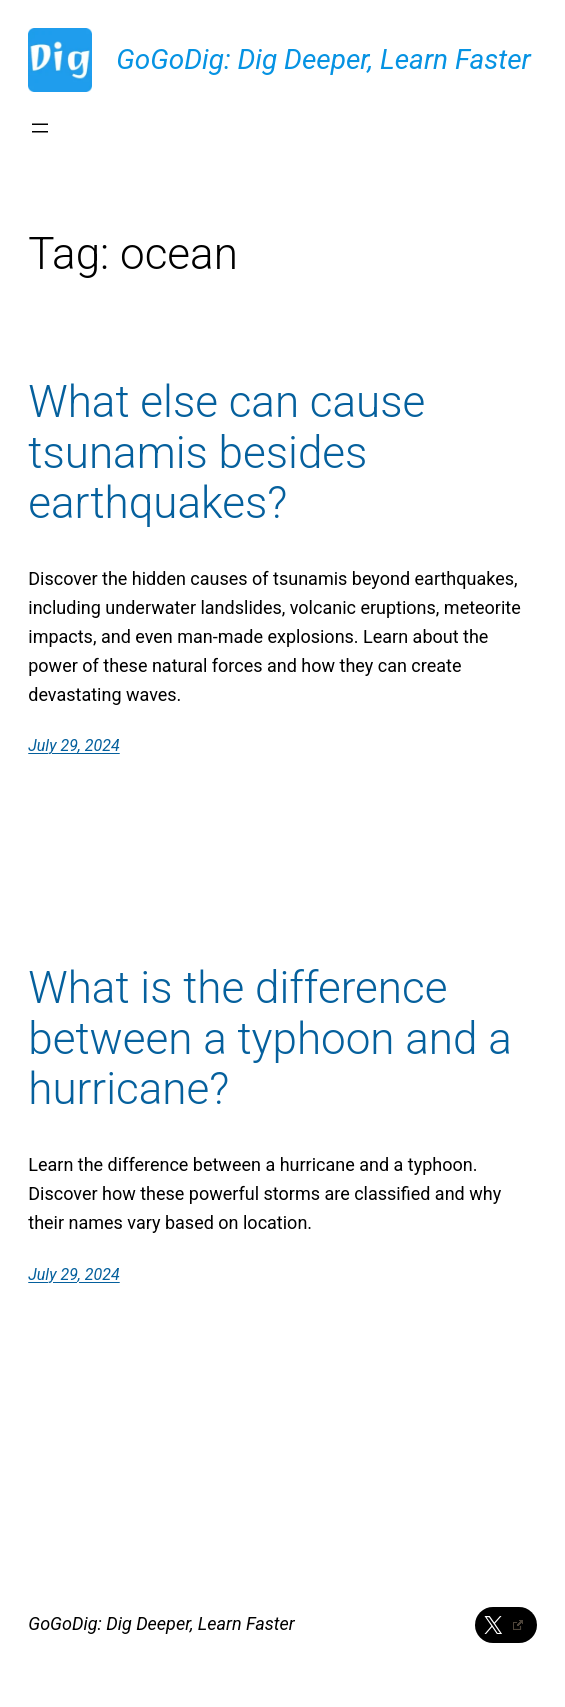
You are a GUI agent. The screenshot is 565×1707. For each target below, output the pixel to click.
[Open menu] (40, 128)
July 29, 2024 (73, 745)
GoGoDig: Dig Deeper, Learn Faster (323, 59)
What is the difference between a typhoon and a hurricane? (270, 1039)
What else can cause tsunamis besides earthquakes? (226, 453)
